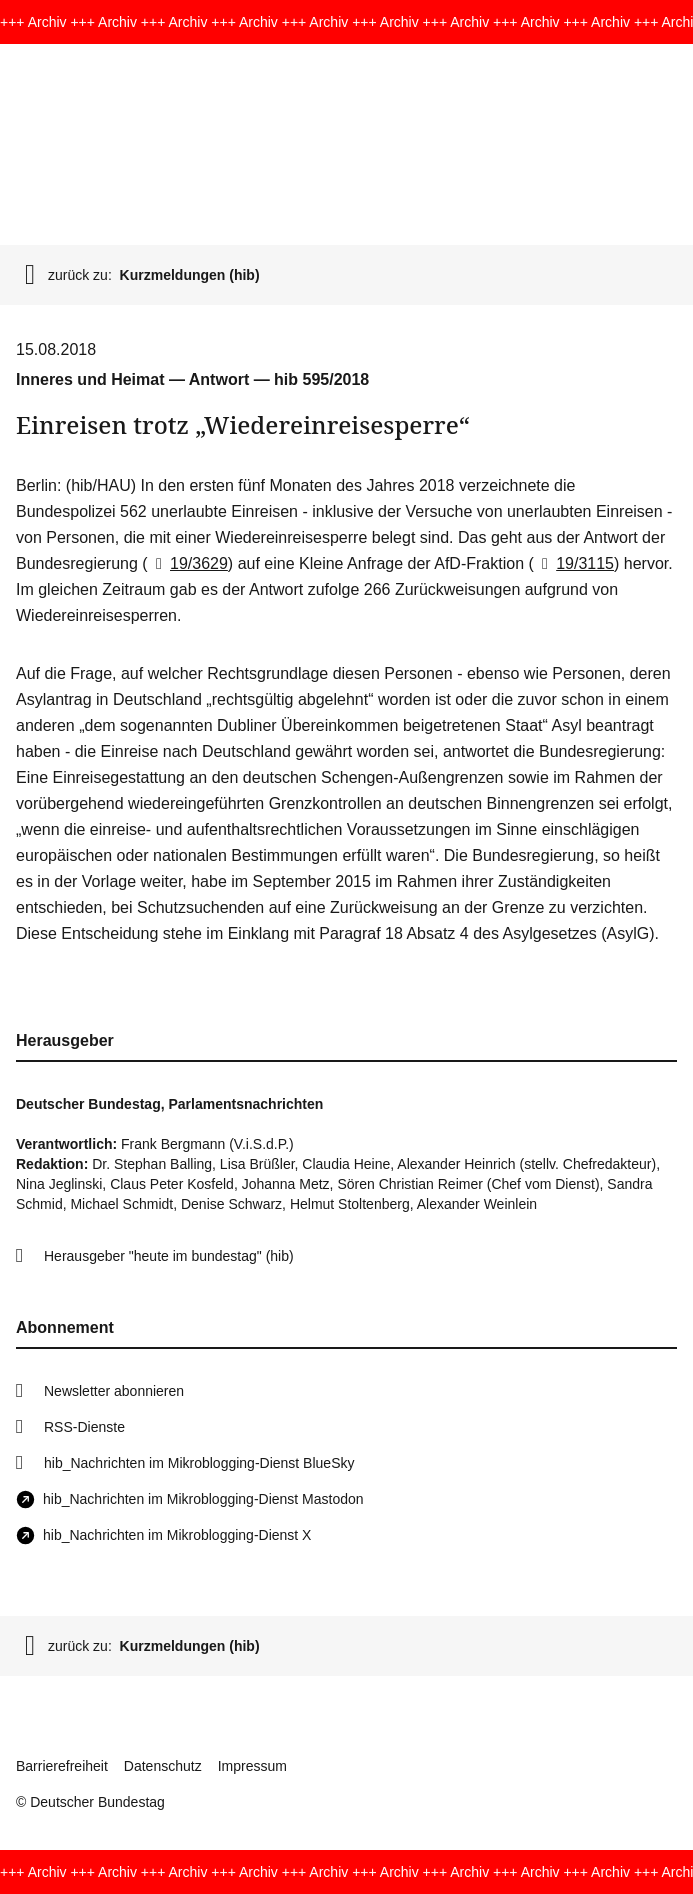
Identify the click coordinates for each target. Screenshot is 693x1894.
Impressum (252, 1766)
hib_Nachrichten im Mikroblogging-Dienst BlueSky (199, 1463)
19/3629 (188, 563)
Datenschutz (163, 1766)
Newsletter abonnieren (114, 1391)
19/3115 (574, 563)
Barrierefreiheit (62, 1766)
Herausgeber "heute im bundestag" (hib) (169, 1256)
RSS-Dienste (84, 1427)
